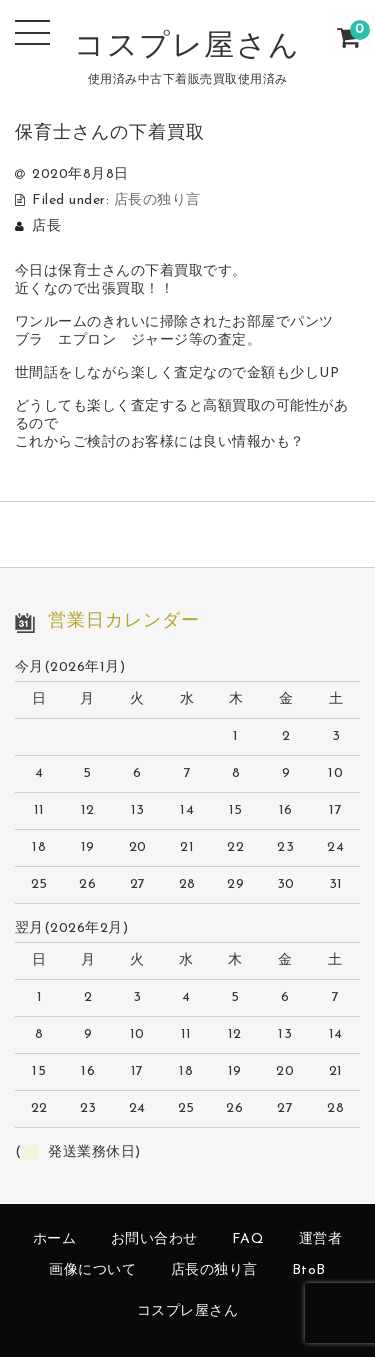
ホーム (55, 1239)
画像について (92, 1270)
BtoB (309, 1270)
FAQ (248, 1239)
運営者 (321, 1239)
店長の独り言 (157, 200)
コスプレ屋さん (187, 47)
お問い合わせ (154, 1239)
